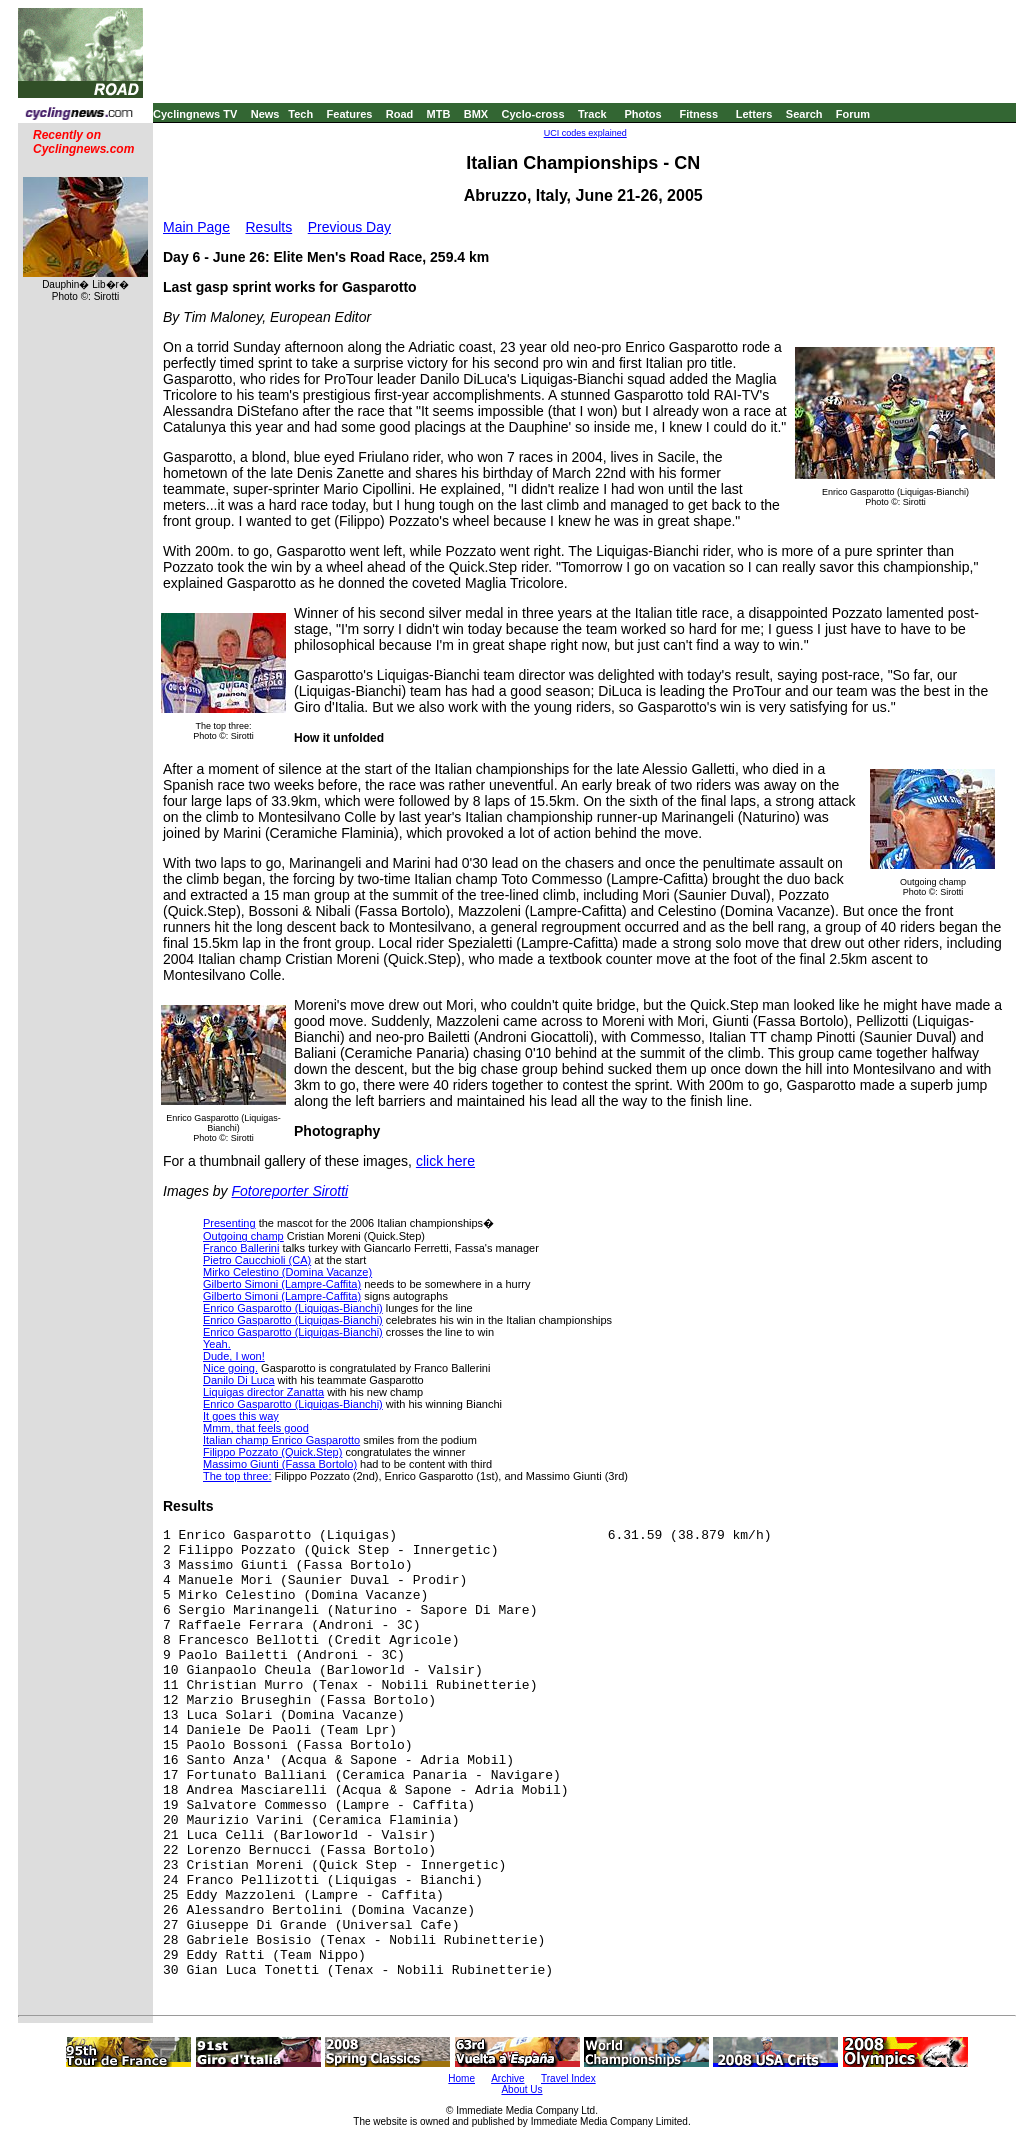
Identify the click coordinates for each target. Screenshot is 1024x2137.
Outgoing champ (243, 1236)
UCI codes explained (585, 133)
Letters (754, 114)
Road (400, 114)
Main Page (196, 227)
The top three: (237, 1476)
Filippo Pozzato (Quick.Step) (272, 1452)
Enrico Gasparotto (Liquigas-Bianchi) (293, 1308)
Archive (507, 2078)
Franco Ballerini (241, 1248)
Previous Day (349, 227)
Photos (642, 114)
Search (804, 114)
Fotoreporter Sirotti (289, 1191)
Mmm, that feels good (256, 1428)
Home (461, 2078)
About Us (521, 2089)
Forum (853, 114)
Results (269, 227)
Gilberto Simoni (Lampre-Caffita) (282, 1284)
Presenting (229, 1223)
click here (445, 1161)
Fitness (698, 114)
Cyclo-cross (533, 114)
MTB (439, 114)
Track (592, 114)
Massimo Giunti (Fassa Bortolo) (280, 1464)
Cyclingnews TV (195, 114)
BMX (476, 114)
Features (350, 114)
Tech (300, 114)
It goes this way (241, 1416)
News (265, 114)
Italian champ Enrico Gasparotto (281, 1440)
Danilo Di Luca (239, 1380)
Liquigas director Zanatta (263, 1392)
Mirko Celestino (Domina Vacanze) (287, 1272)
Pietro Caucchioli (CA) (257, 1260)
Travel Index (568, 2078)
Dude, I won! (234, 1356)
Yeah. (217, 1344)
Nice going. (230, 1368)
